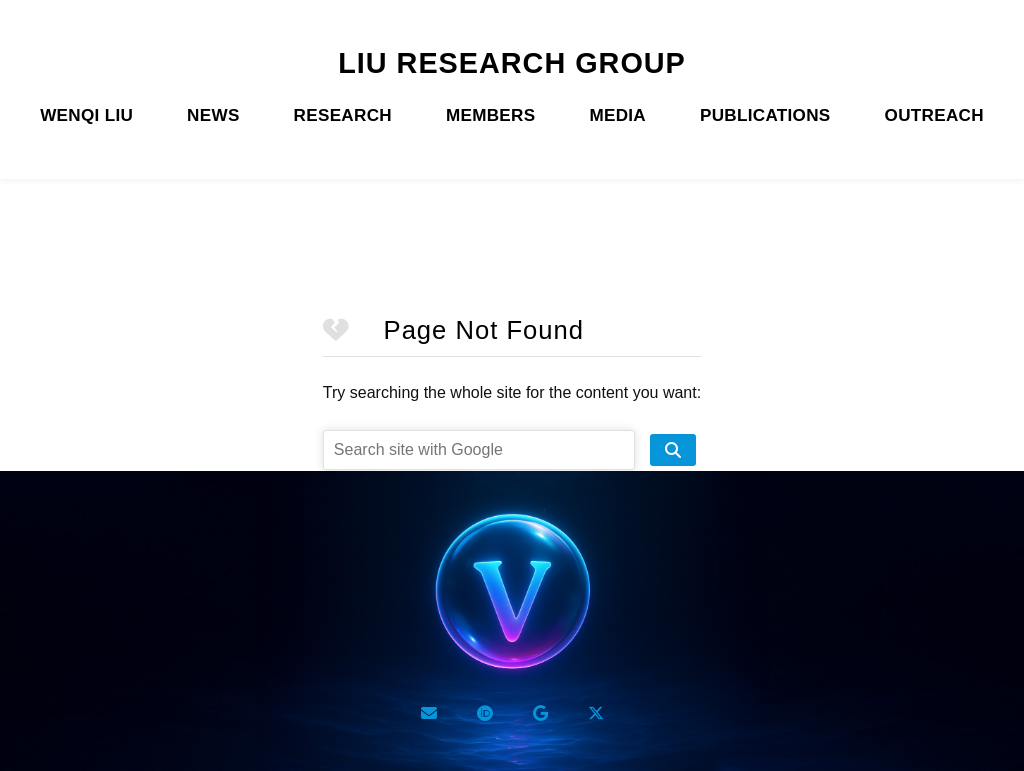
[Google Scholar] (540, 713)
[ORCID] (485, 713)
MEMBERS (490, 115)
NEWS (213, 115)
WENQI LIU (86, 115)
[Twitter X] (596, 713)
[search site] (673, 450)
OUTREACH (934, 115)
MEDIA (617, 115)
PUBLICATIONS (765, 115)
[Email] (429, 713)
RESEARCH (343, 115)
